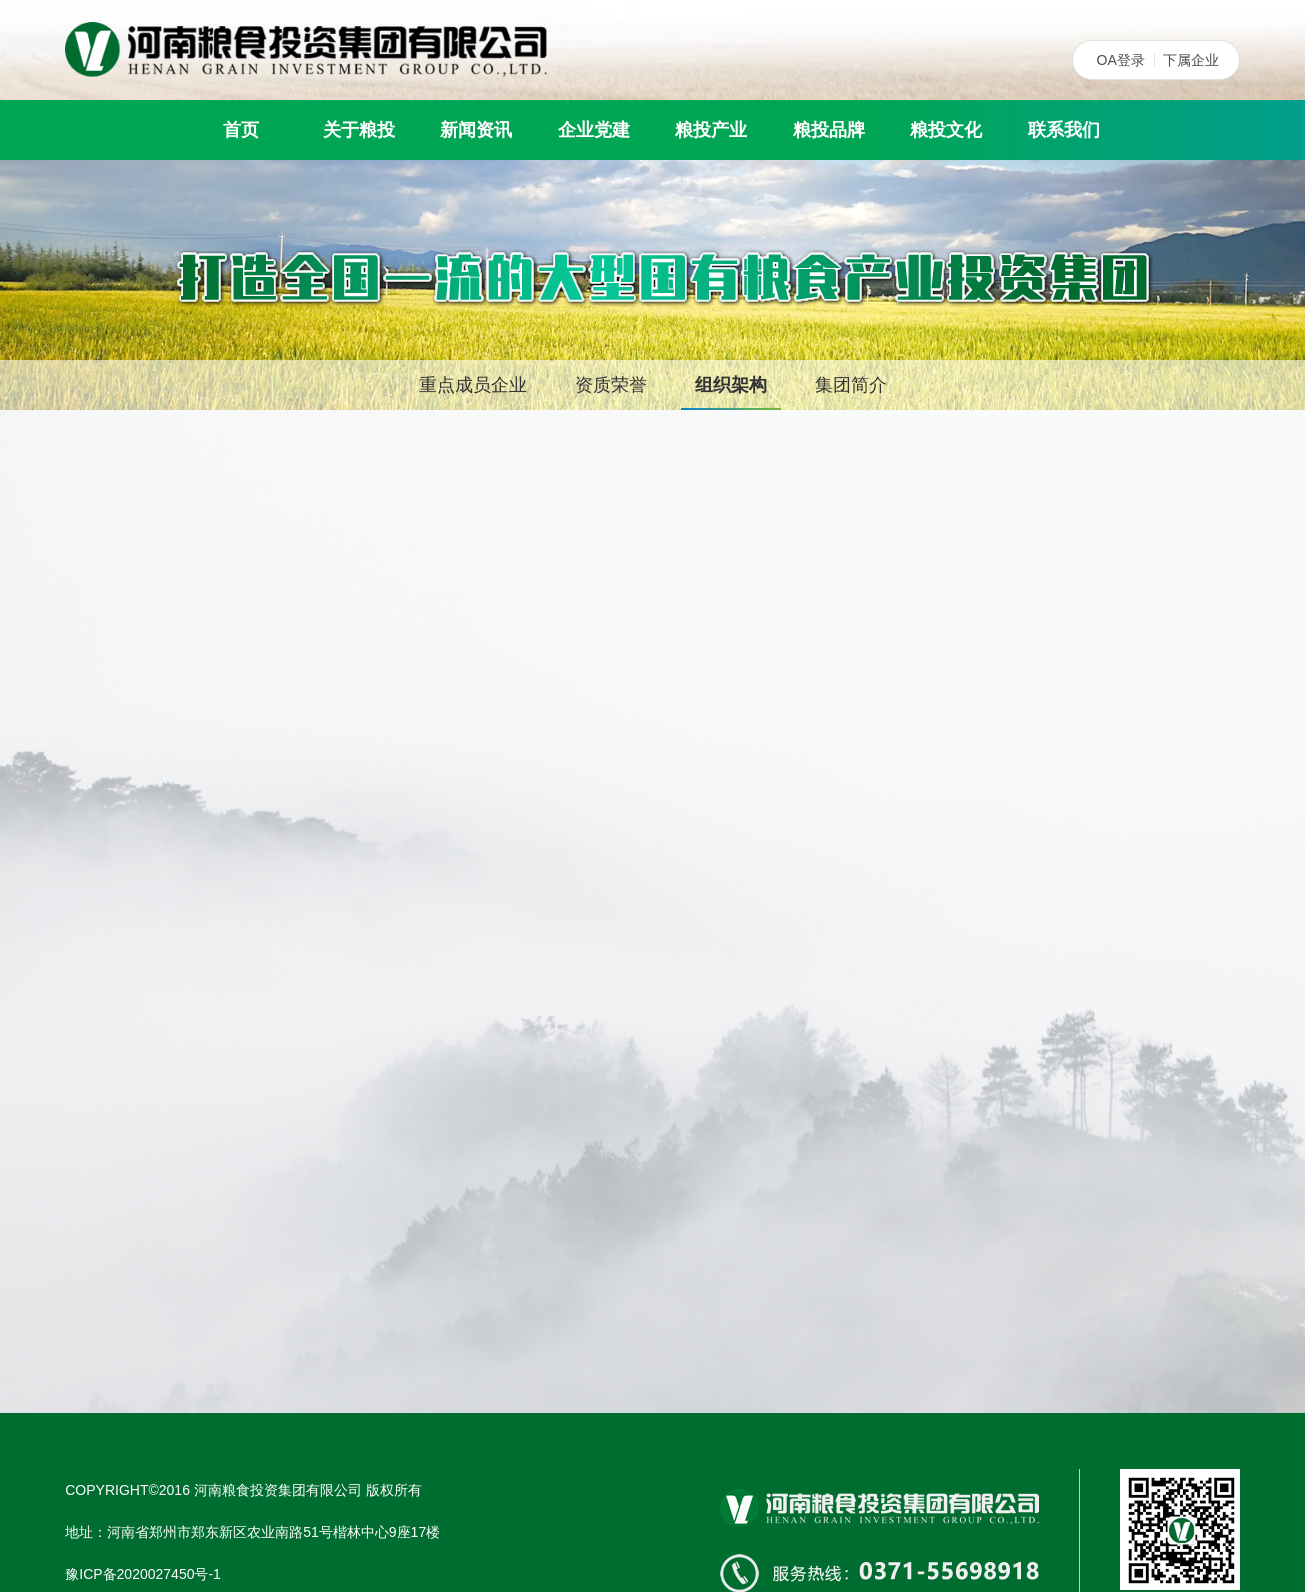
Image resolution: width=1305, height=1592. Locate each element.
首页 (241, 130)
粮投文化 (946, 130)
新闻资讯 (476, 130)
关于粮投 (359, 130)
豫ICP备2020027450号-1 (143, 1574)
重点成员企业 (473, 385)
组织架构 (731, 385)
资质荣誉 (611, 385)
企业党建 (594, 130)
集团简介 (851, 385)
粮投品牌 (829, 130)
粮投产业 (711, 130)
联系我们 (1064, 130)
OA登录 (1121, 60)
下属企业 (1191, 60)
